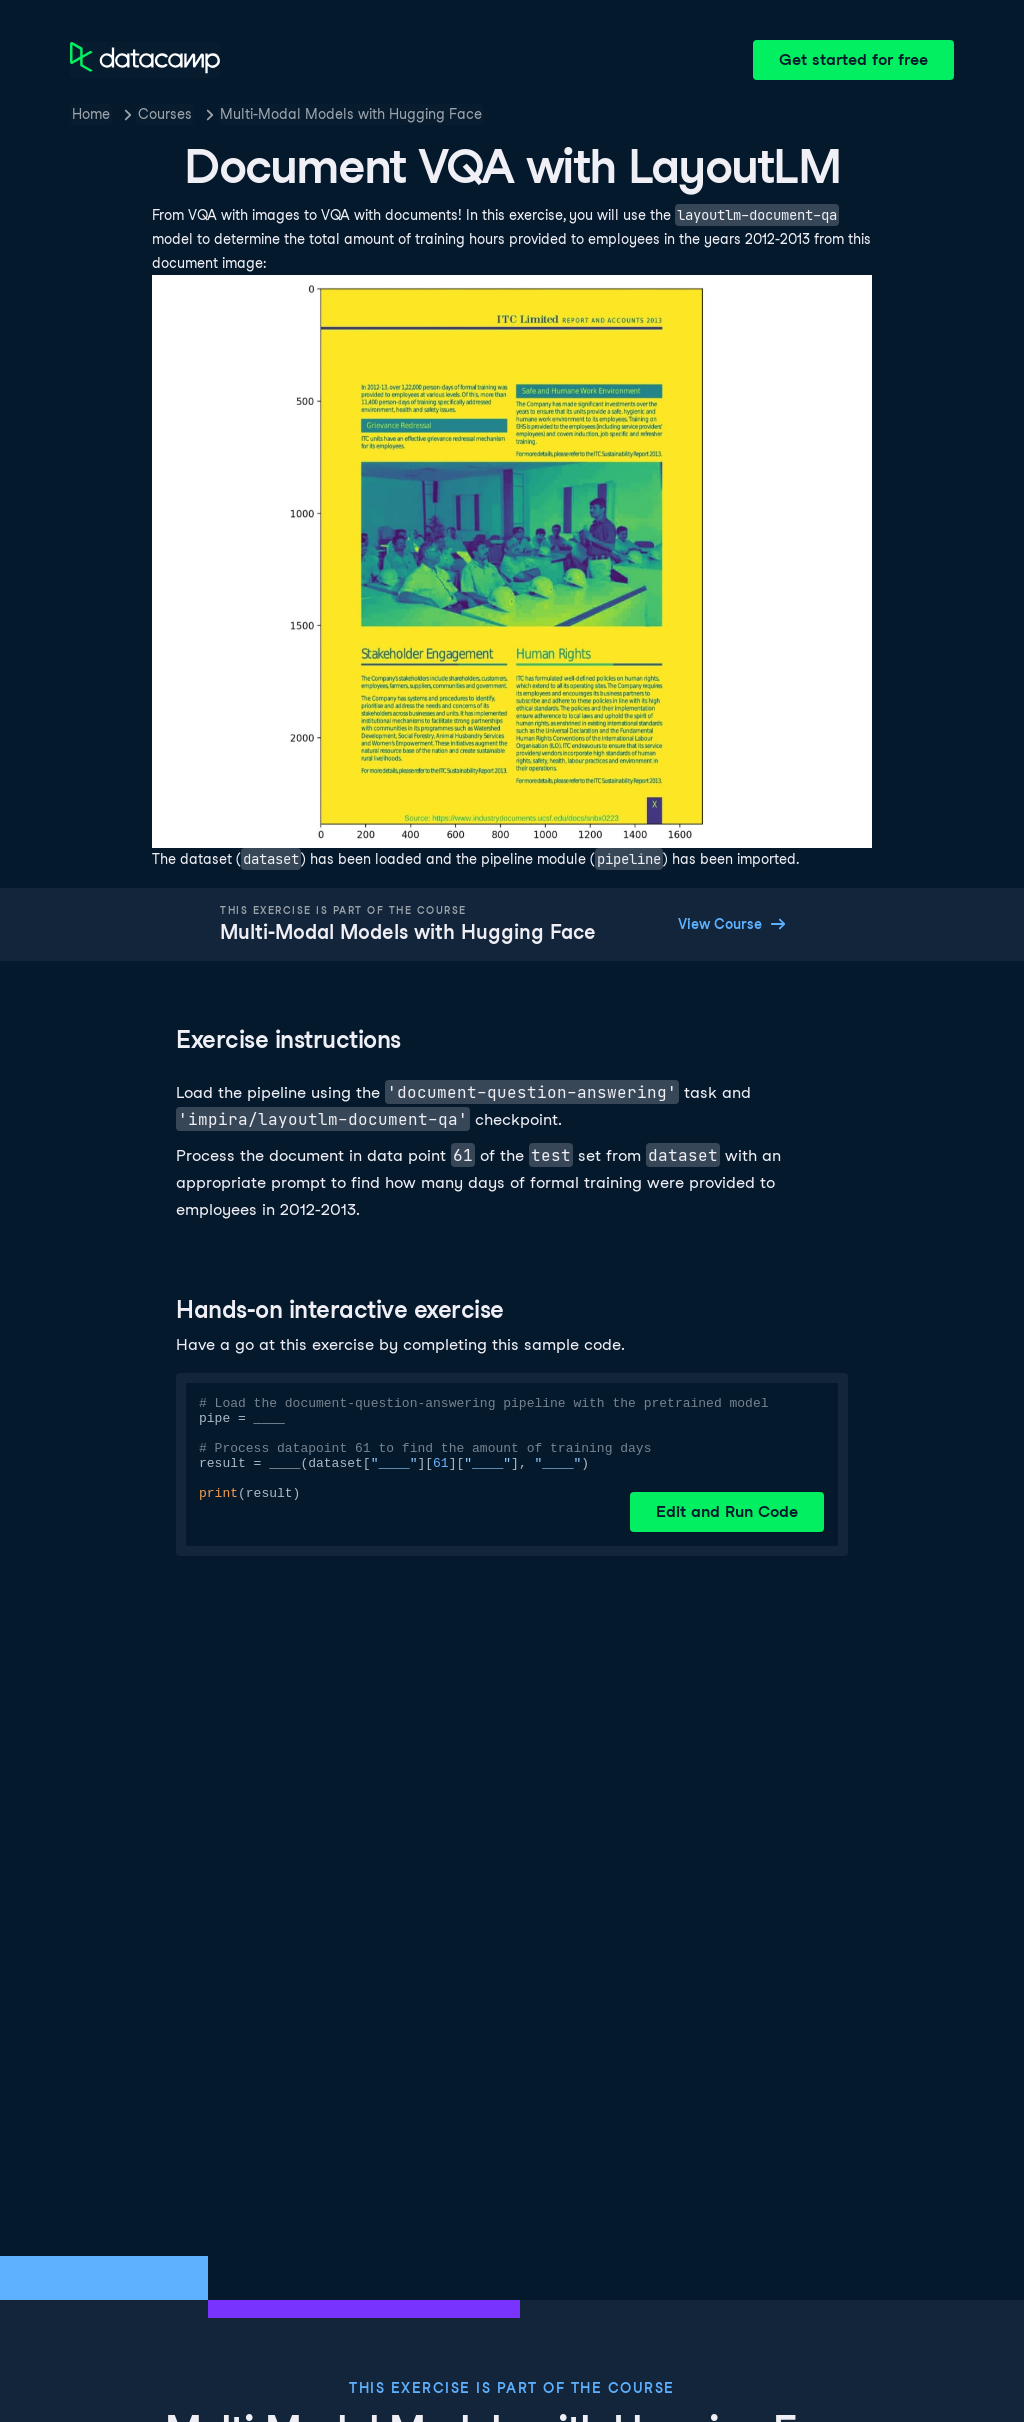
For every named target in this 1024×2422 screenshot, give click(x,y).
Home (91, 114)
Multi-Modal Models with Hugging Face (351, 114)
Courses (165, 114)
